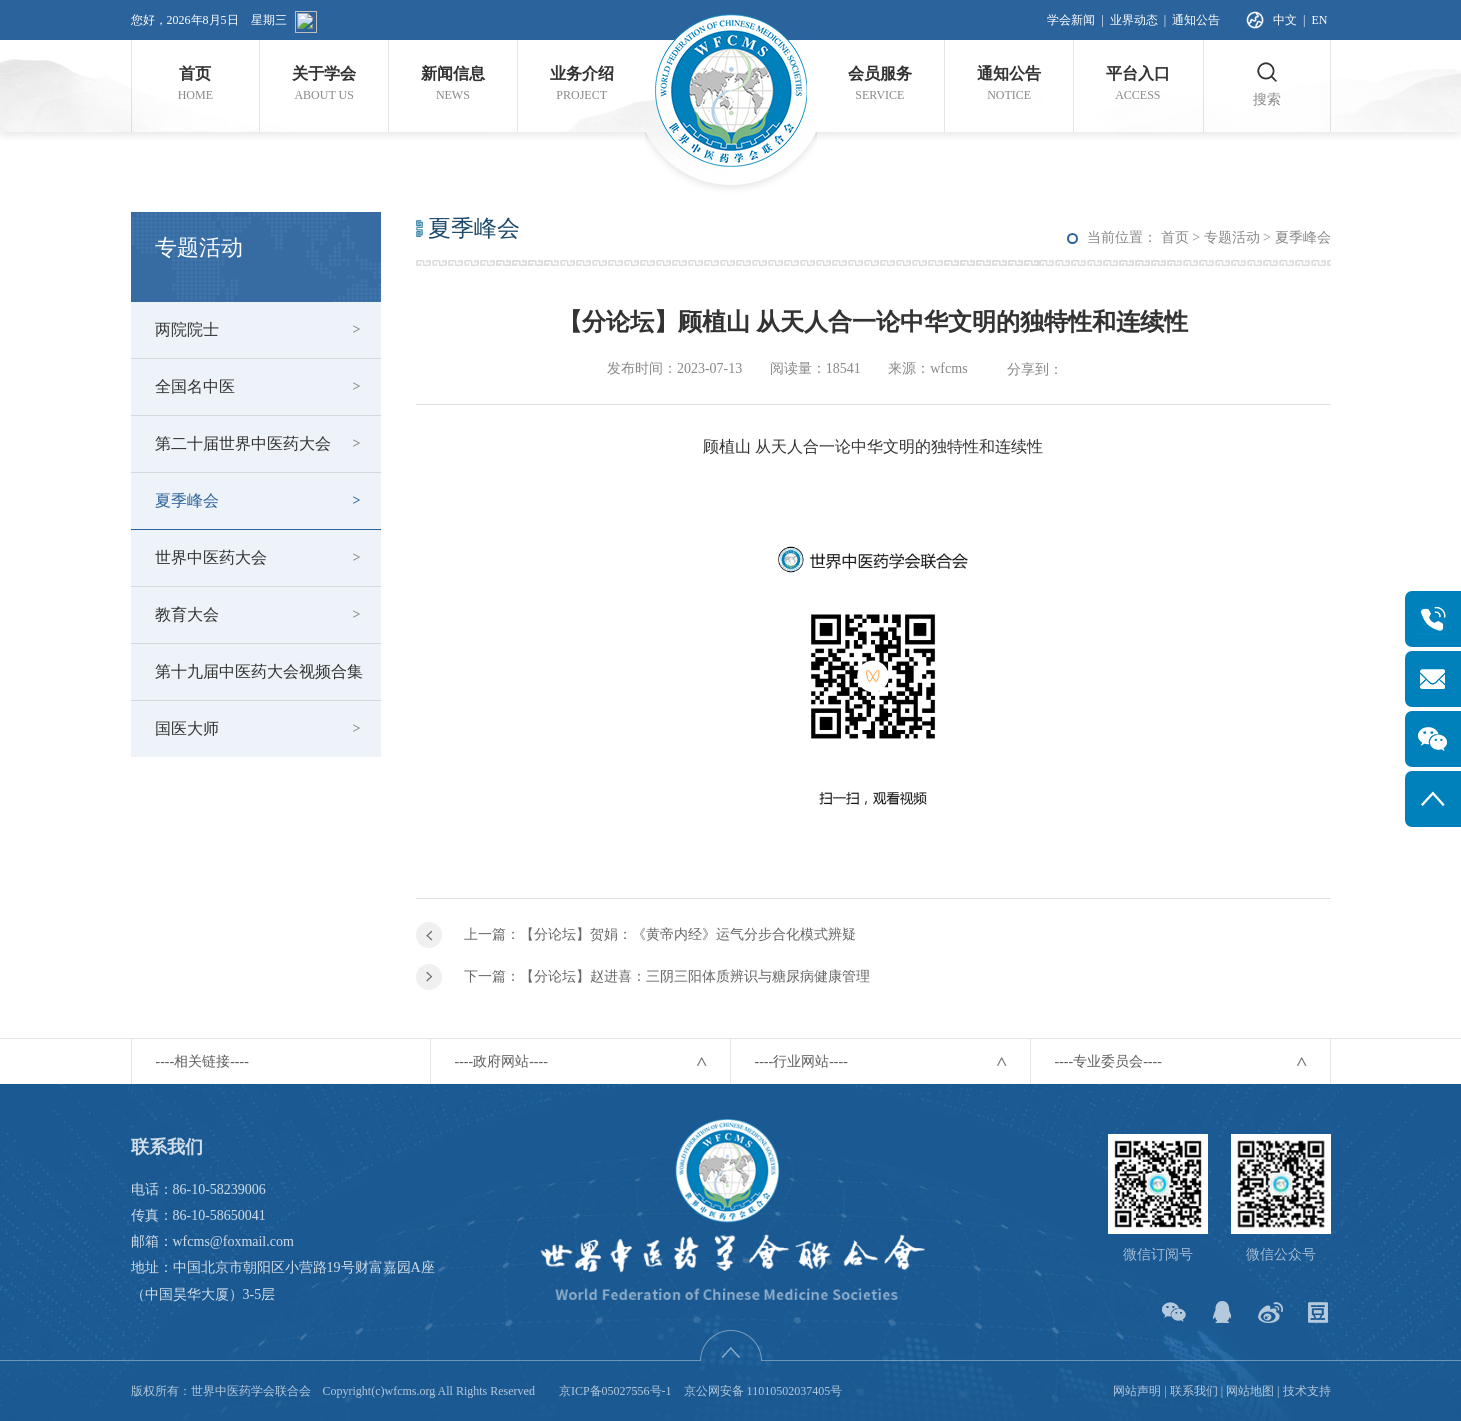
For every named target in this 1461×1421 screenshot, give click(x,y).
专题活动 (1232, 237)
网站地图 (1250, 1391)
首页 (1175, 237)
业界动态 (1134, 20)
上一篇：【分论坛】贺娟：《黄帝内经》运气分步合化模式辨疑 (660, 934)
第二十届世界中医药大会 (243, 443)
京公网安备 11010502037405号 (763, 1391)
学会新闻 (1071, 20)
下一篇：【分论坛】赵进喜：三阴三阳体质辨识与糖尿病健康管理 (667, 976)
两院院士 (187, 329)
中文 (1285, 20)
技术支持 (1307, 1391)
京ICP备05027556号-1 (615, 1391)
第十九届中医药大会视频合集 (259, 671)
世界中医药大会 (211, 557)
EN (1320, 20)
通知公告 (1196, 20)
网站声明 (1137, 1391)
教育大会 (187, 614)
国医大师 (187, 728)
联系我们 (1194, 1391)
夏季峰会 (187, 500)
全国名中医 (195, 386)
